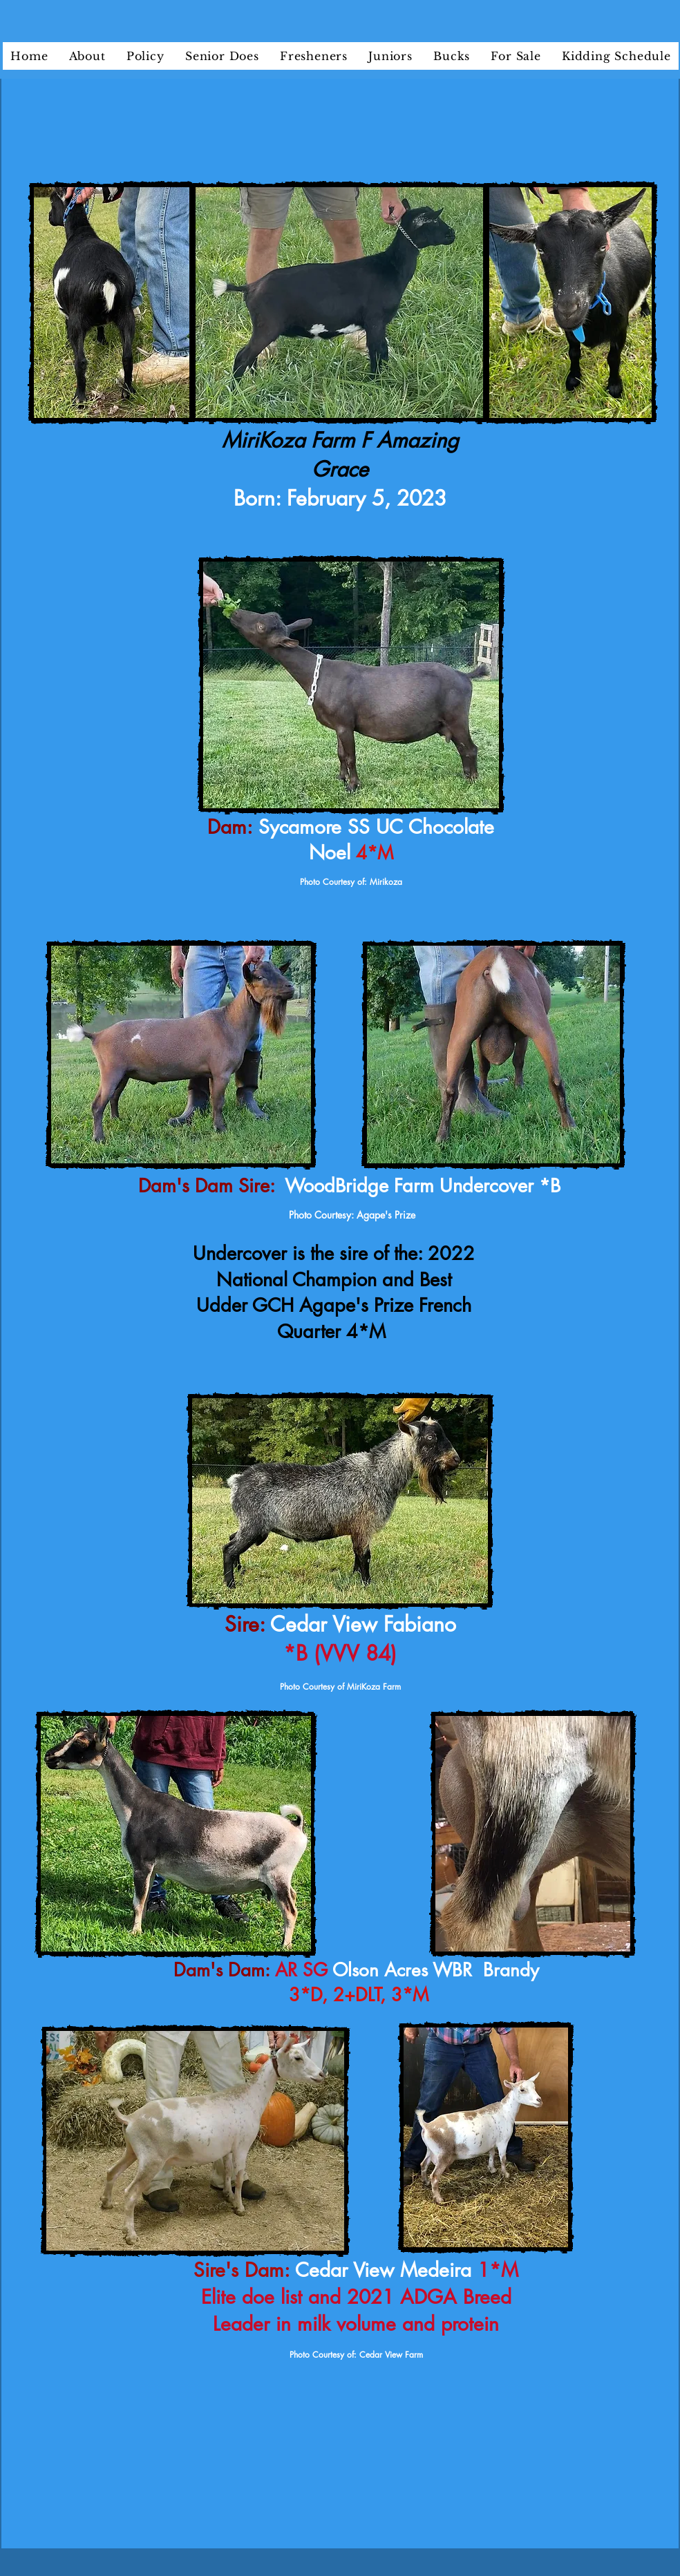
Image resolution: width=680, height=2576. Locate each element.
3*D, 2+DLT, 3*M (358, 1995)
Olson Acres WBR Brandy (438, 1970)
